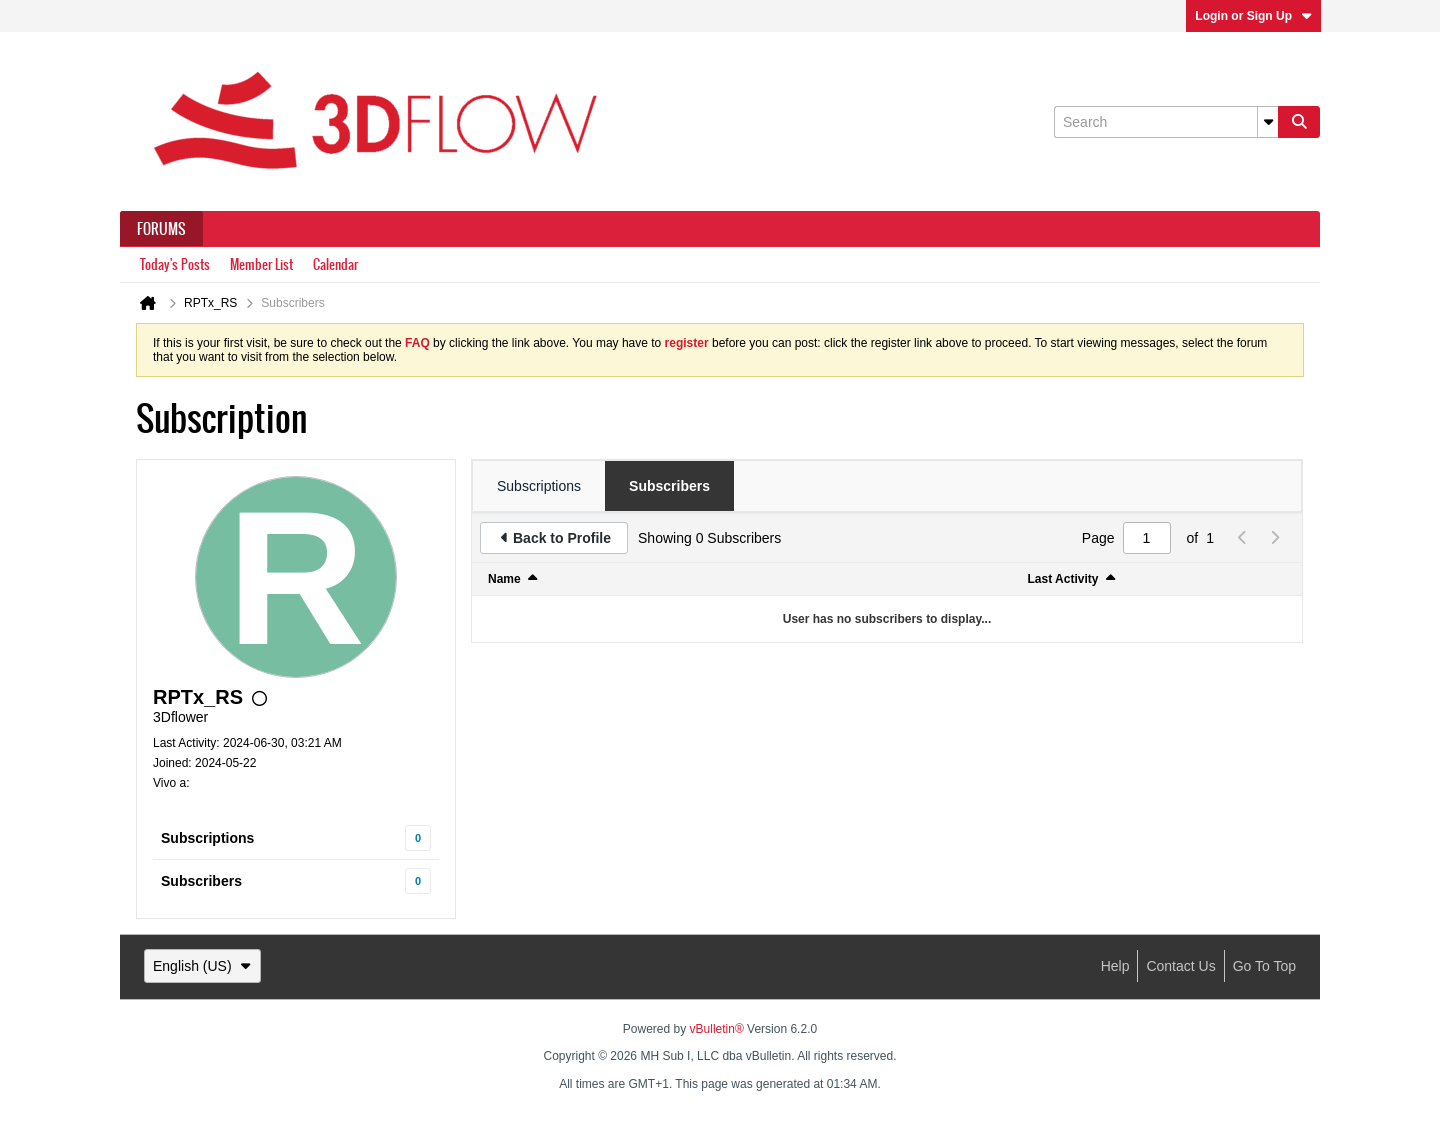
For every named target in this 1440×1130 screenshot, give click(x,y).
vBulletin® (717, 1029)
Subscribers (201, 881)
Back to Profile (562, 538)
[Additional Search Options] (1268, 122)
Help (1115, 966)
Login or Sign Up (1253, 16)
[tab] (539, 486)
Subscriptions (207, 838)
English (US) (202, 966)
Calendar (335, 264)
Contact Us (1180, 966)
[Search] (1166, 122)
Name (504, 579)
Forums (161, 229)
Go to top (1264, 966)
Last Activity (1063, 579)
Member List (261, 264)
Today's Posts (175, 264)
